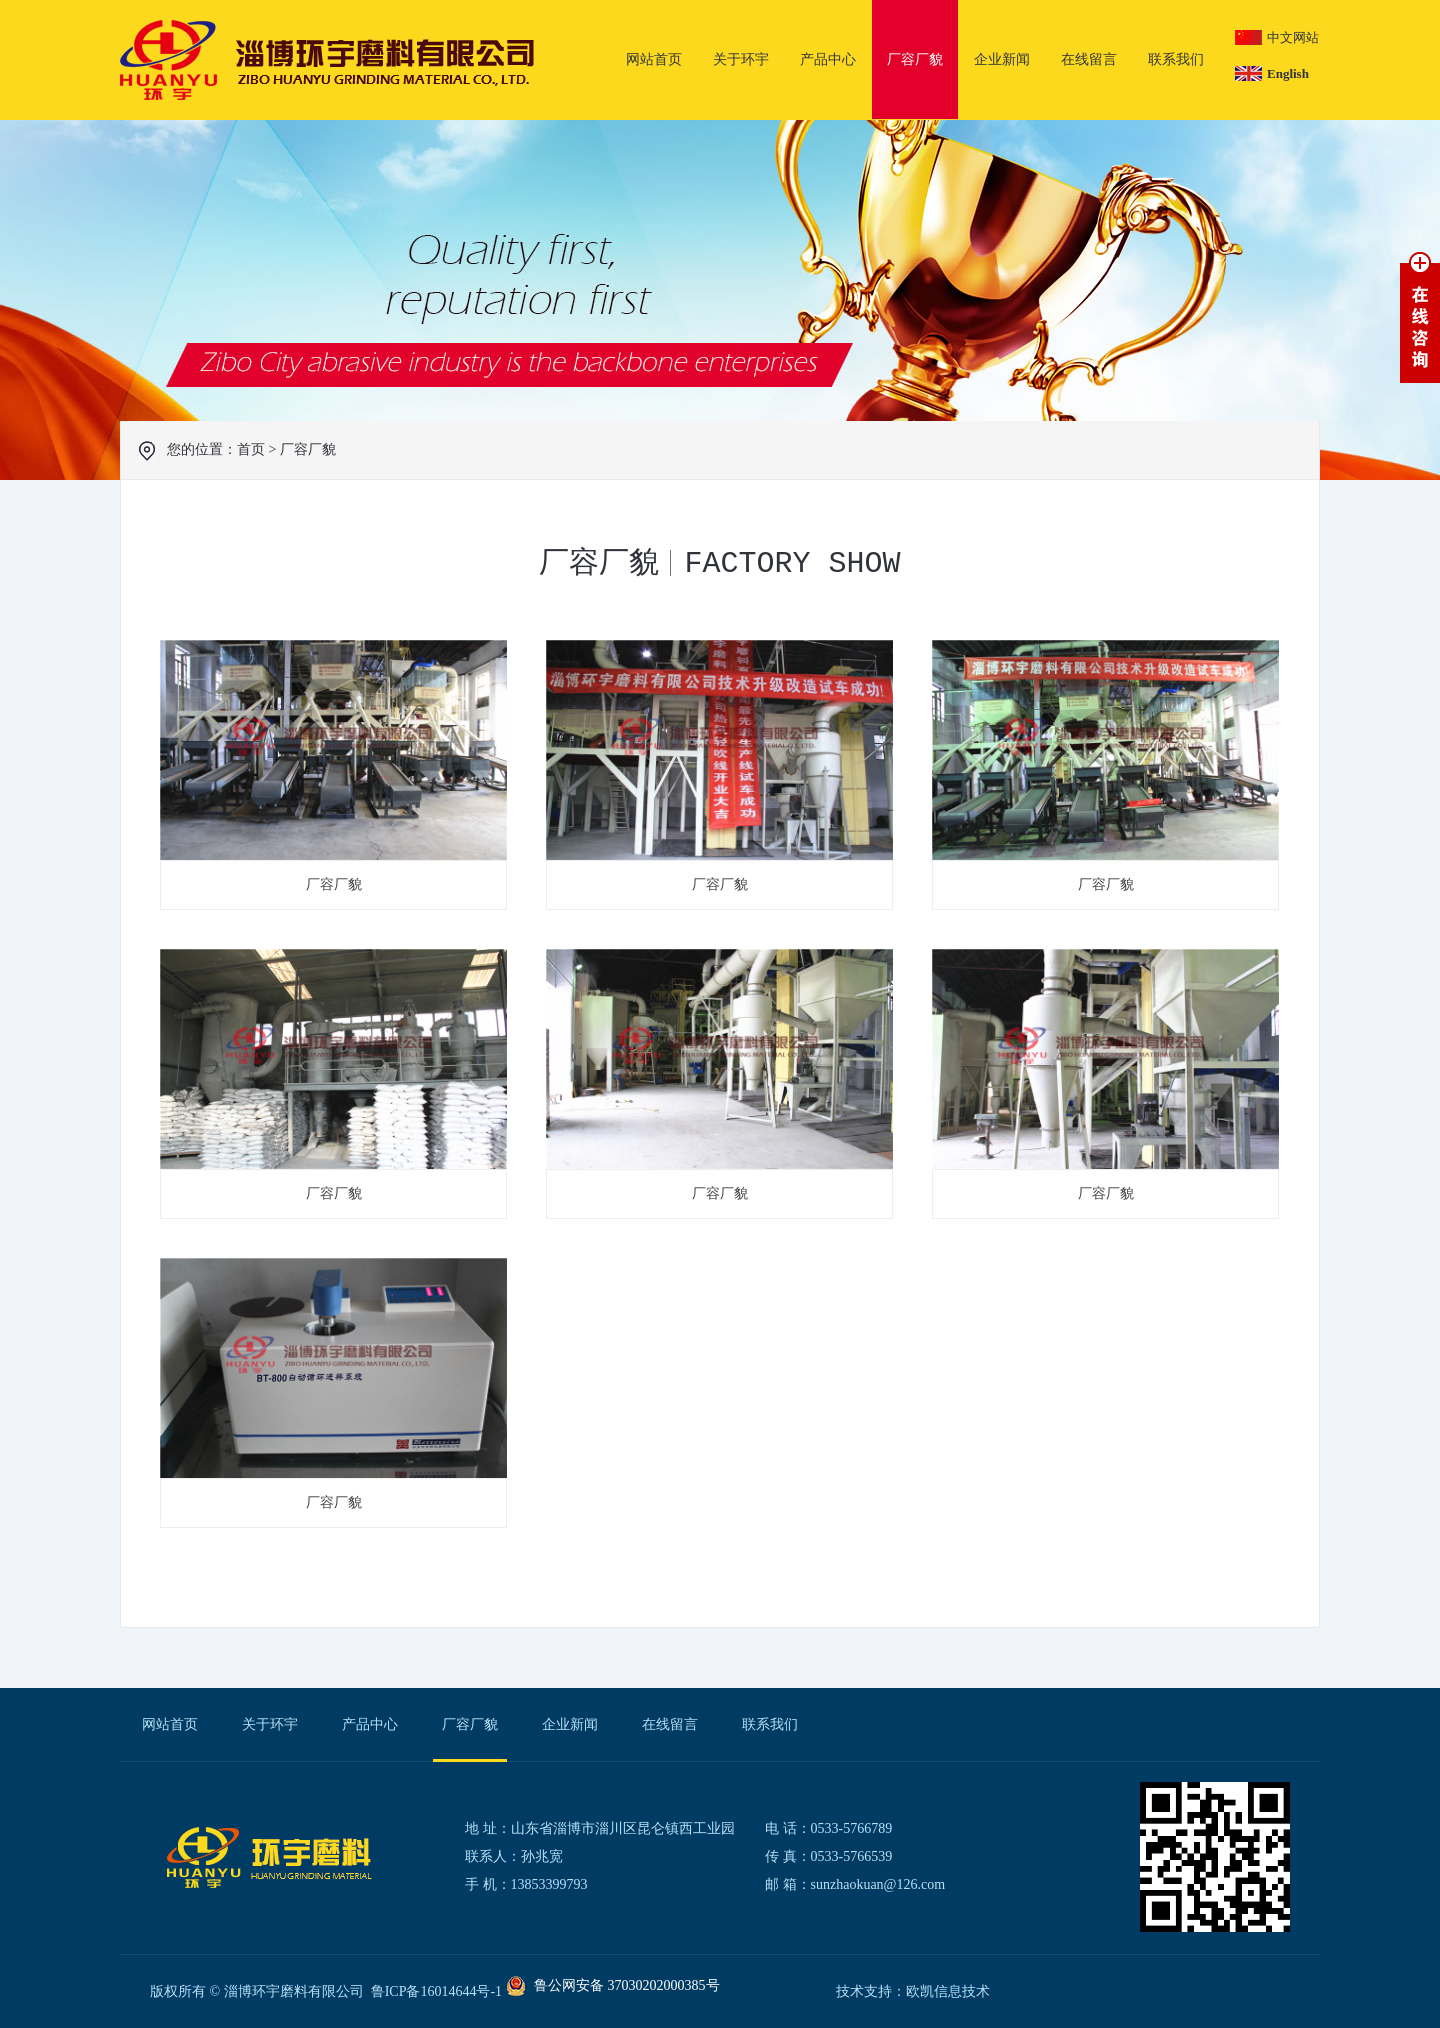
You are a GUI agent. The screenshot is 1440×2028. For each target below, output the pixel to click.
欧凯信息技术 (948, 1991)
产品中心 (828, 59)
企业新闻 (1002, 59)
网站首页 (654, 59)
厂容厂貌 (915, 59)
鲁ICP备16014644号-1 (436, 1991)
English (1288, 73)
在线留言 (1089, 59)
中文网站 (1293, 37)
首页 (251, 449)
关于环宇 (741, 59)
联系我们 (1176, 59)
